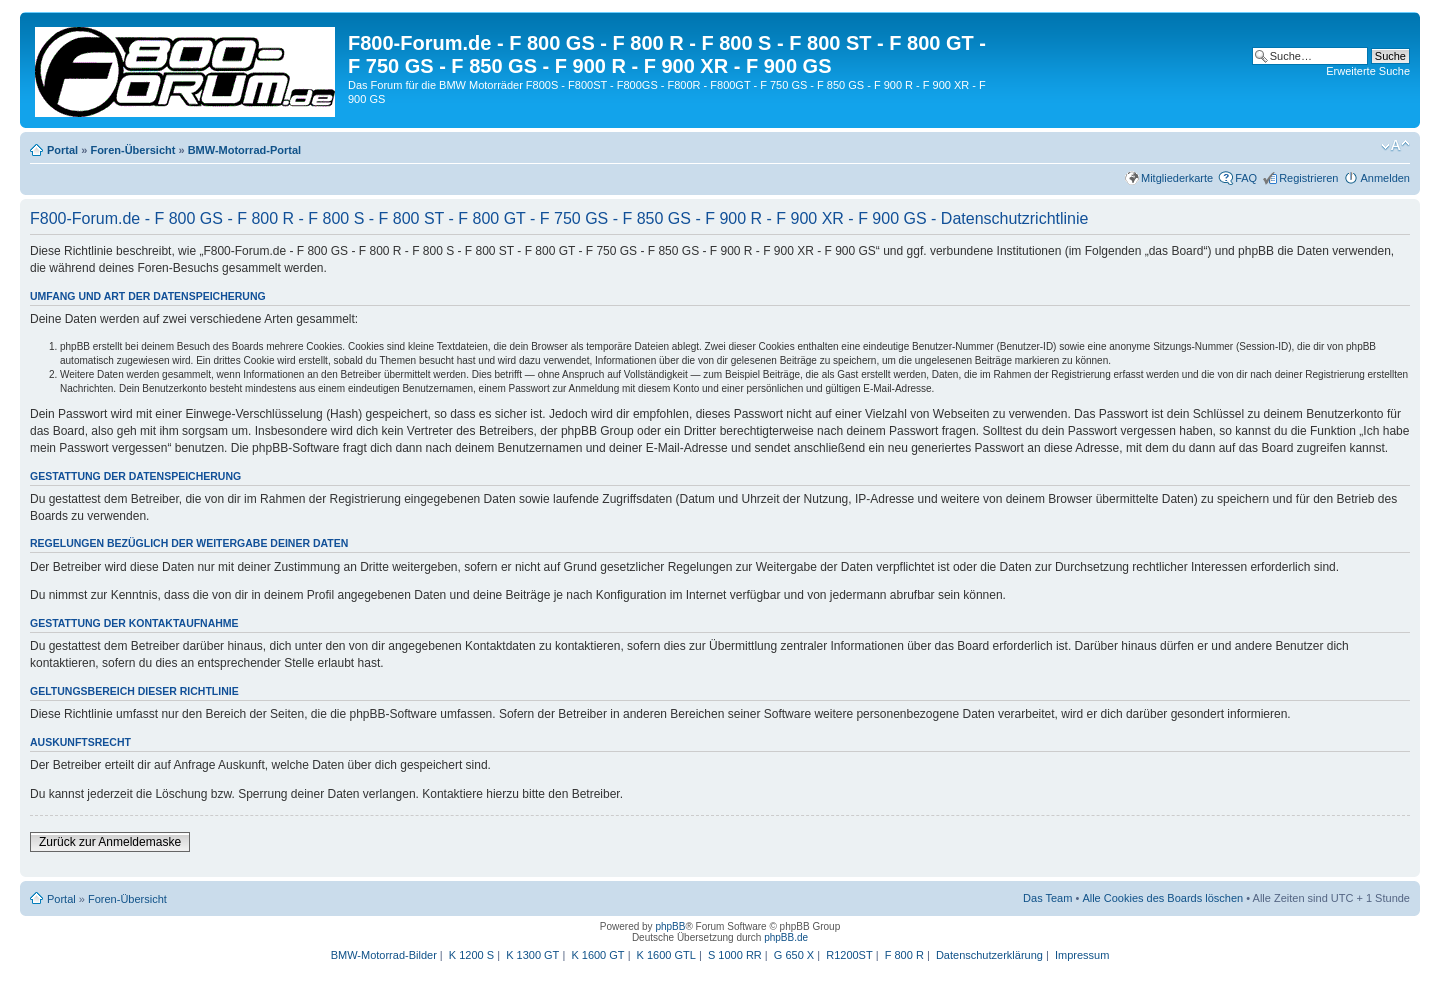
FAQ (1246, 178)
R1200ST (849, 955)
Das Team (1047, 898)
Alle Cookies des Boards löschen (1162, 898)
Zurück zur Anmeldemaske (110, 842)
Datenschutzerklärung (989, 955)
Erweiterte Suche (1368, 71)
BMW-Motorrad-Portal (244, 150)
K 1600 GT (597, 955)
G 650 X (794, 955)
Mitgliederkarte (1177, 178)
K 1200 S (471, 955)
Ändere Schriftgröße (1395, 146)
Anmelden (1385, 178)
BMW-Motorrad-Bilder (384, 955)
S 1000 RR (735, 955)
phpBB (670, 926)
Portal (62, 150)
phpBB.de (786, 937)
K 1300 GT (532, 955)
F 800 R (904, 955)
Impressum (1082, 955)
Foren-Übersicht (132, 150)
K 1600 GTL (666, 955)
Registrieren (1308, 178)
